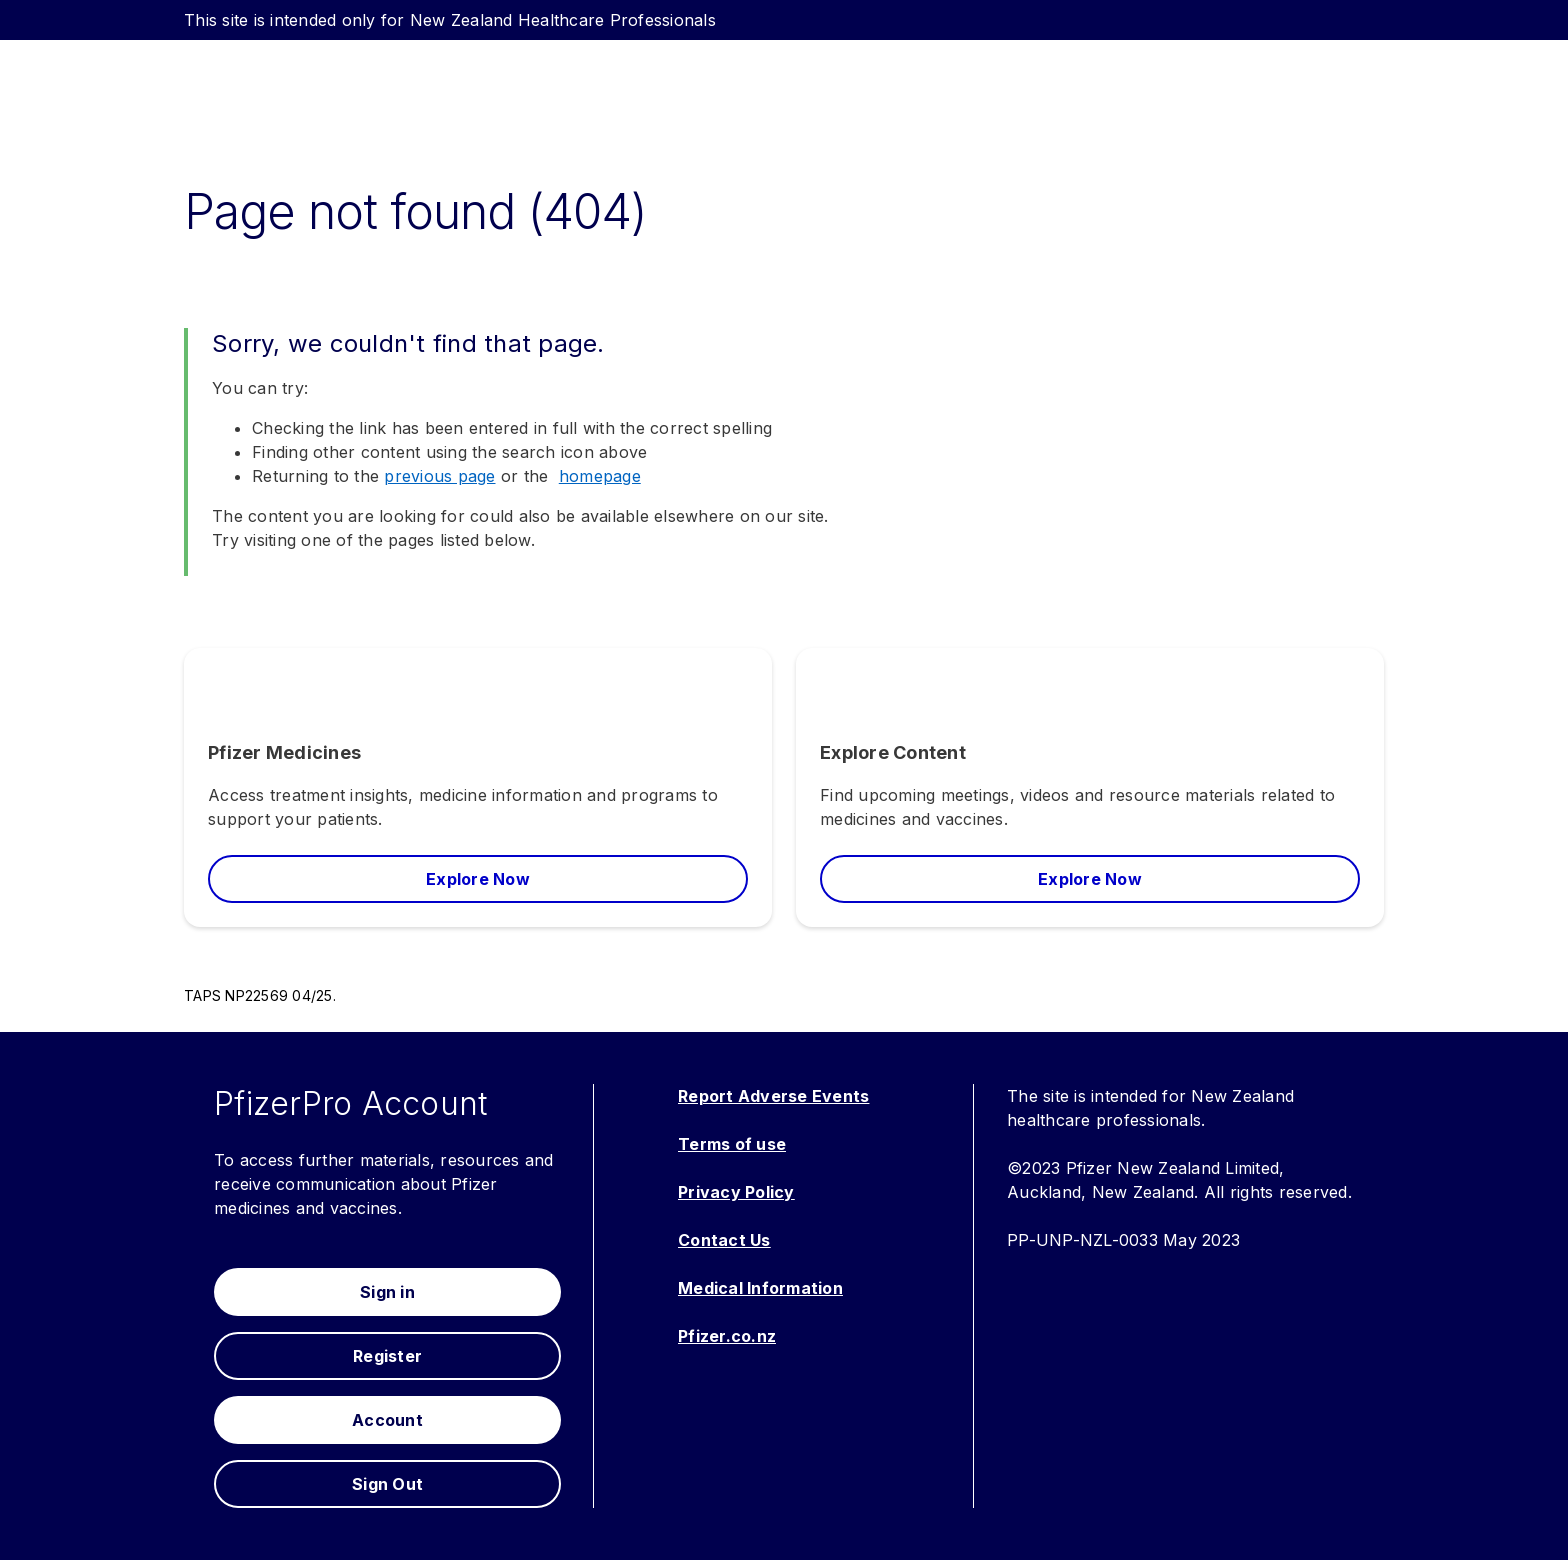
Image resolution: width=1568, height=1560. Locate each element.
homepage (600, 476)
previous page (439, 476)
